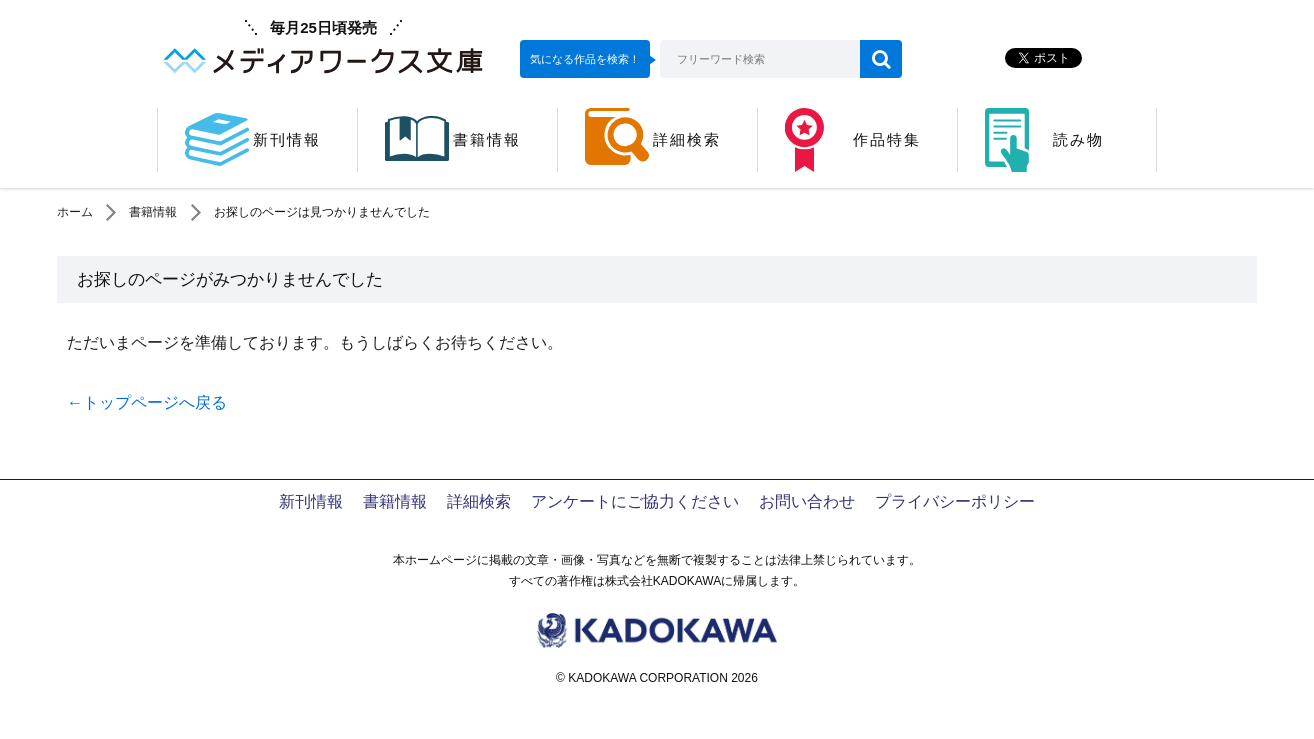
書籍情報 (153, 212)
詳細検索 (479, 501)
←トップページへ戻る (147, 402)
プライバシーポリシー (955, 501)
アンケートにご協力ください (635, 501)
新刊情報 (311, 501)
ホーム (75, 212)
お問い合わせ (807, 501)
